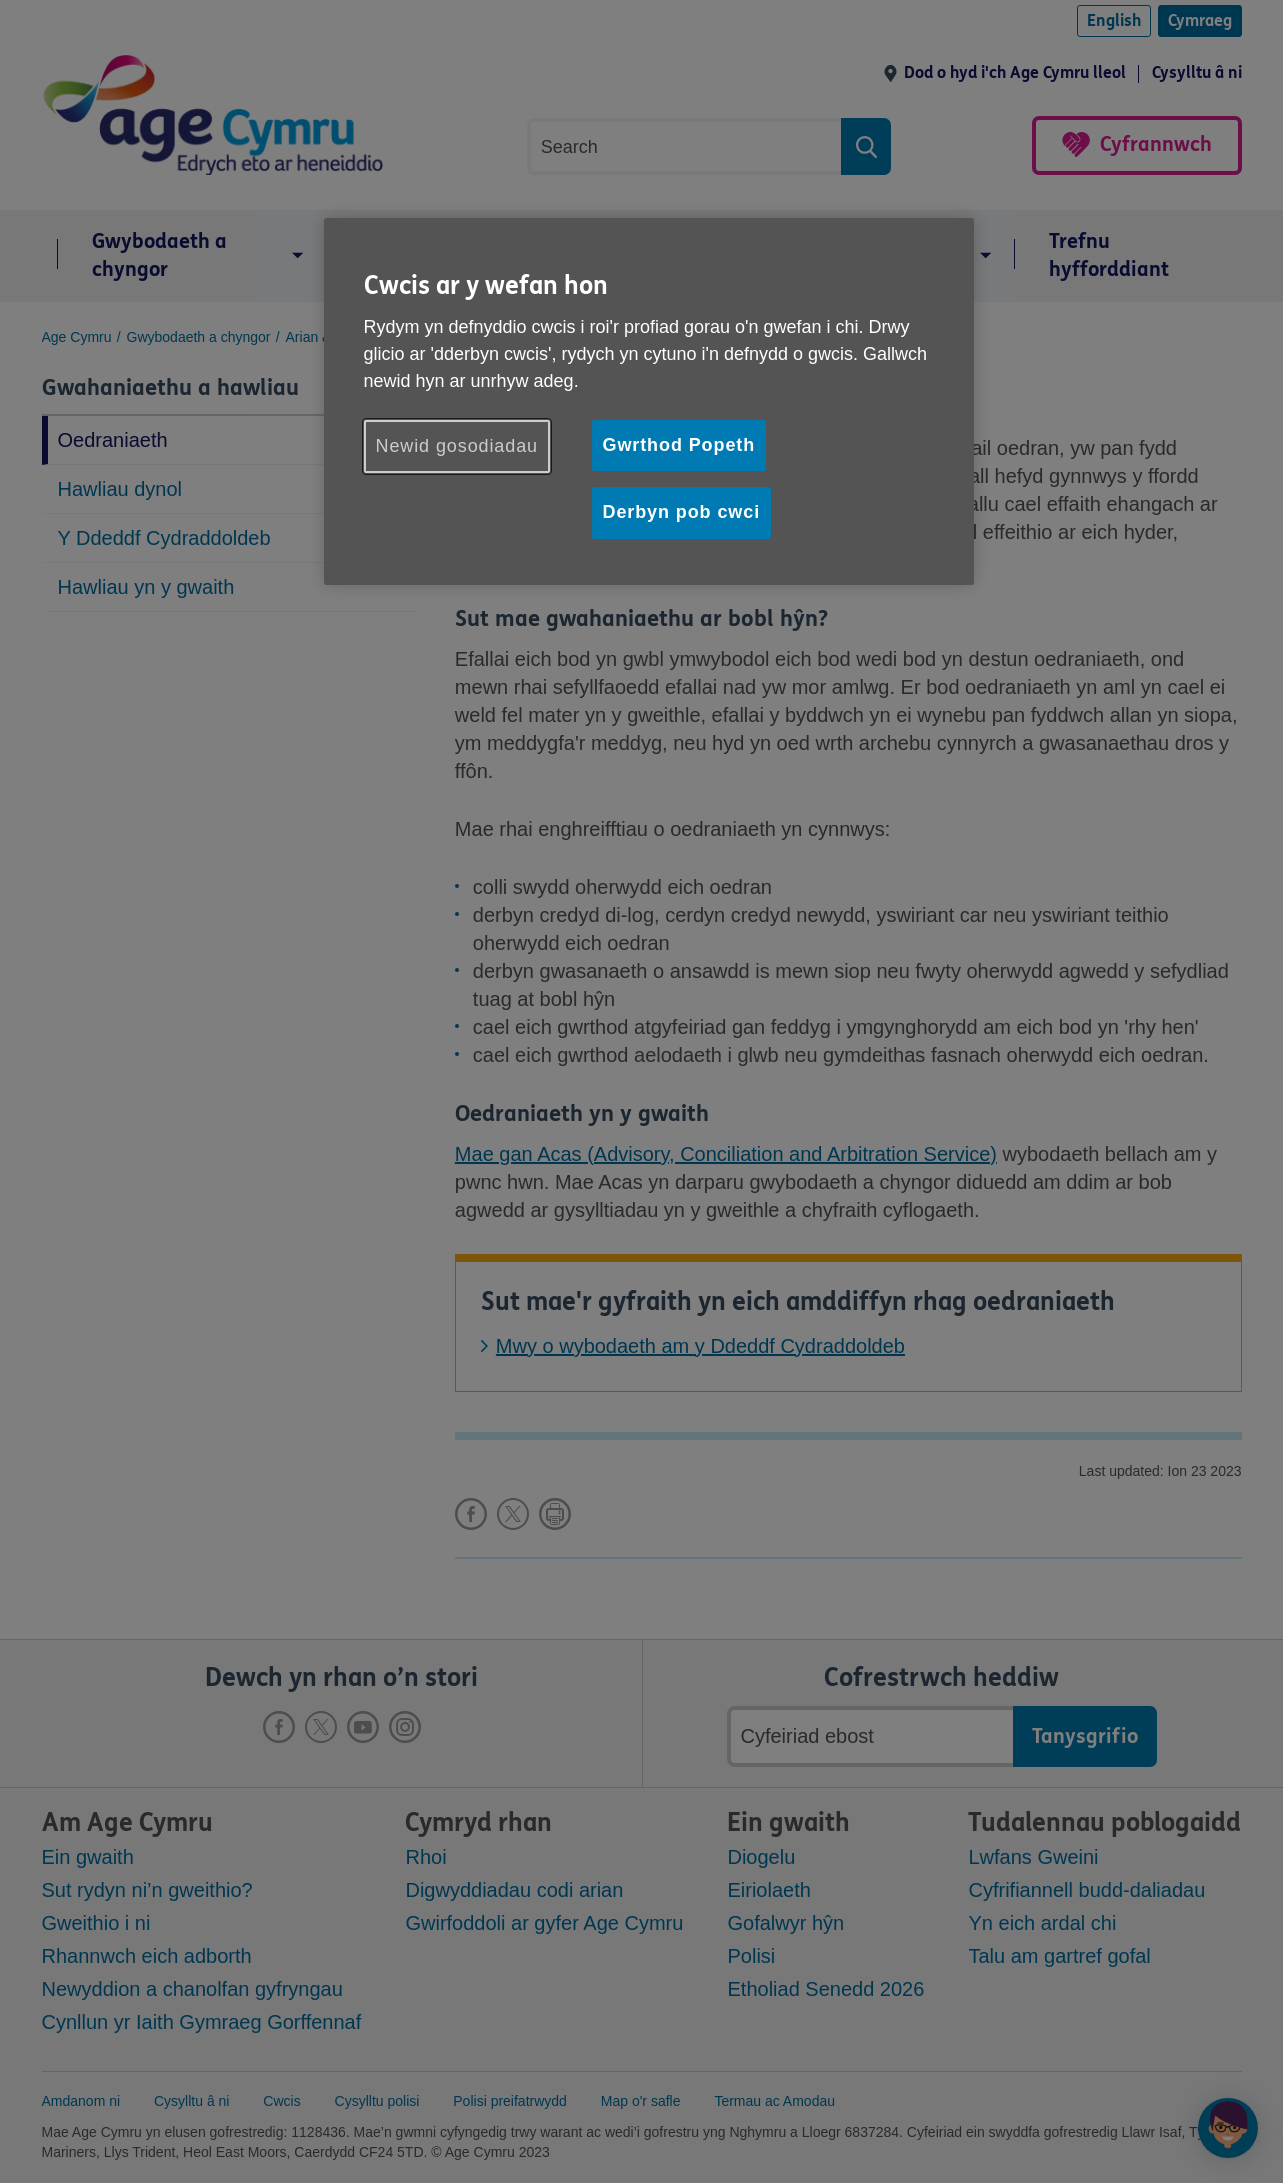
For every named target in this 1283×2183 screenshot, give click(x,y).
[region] (649, 401)
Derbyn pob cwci (682, 512)
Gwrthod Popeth (679, 445)
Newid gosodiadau (457, 446)
